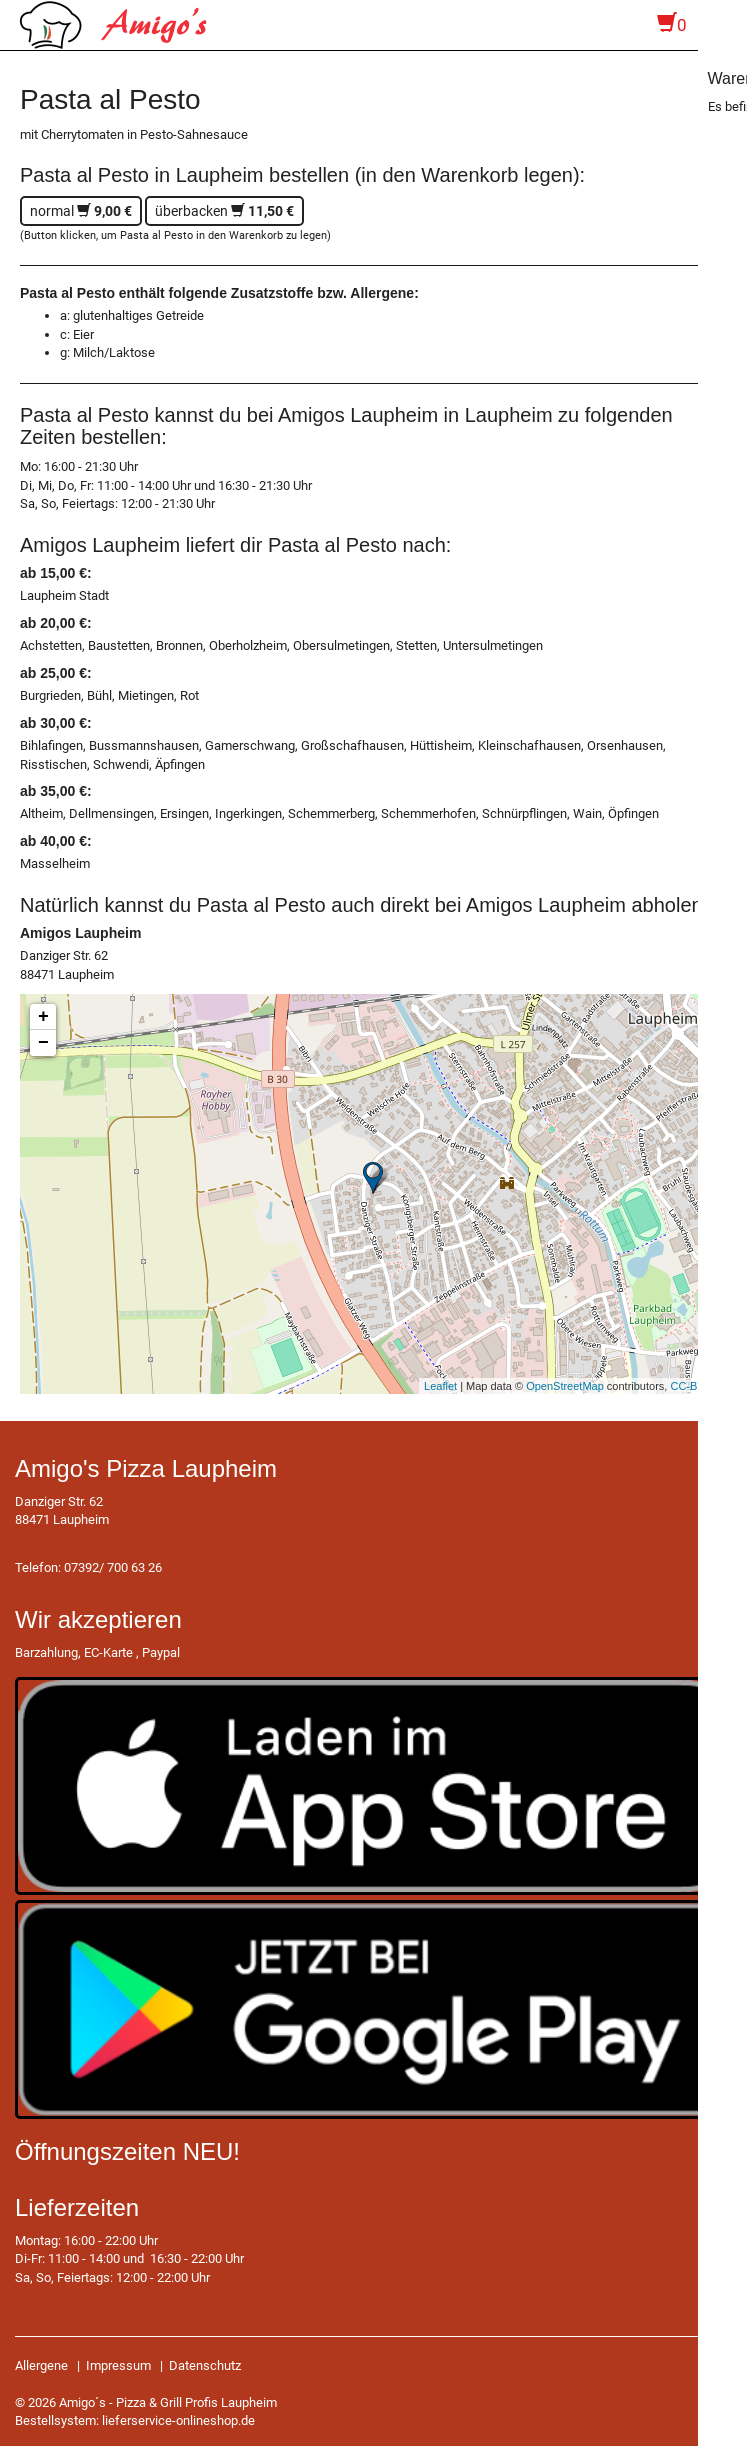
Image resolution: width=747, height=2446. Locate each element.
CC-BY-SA (696, 1386)
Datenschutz (205, 2365)
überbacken (224, 211)
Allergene (41, 2365)
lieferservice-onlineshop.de (178, 2420)
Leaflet (440, 1386)
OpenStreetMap (565, 1386)
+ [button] (43, 1017)
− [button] (43, 1043)
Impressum (118, 2365)
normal (81, 211)
